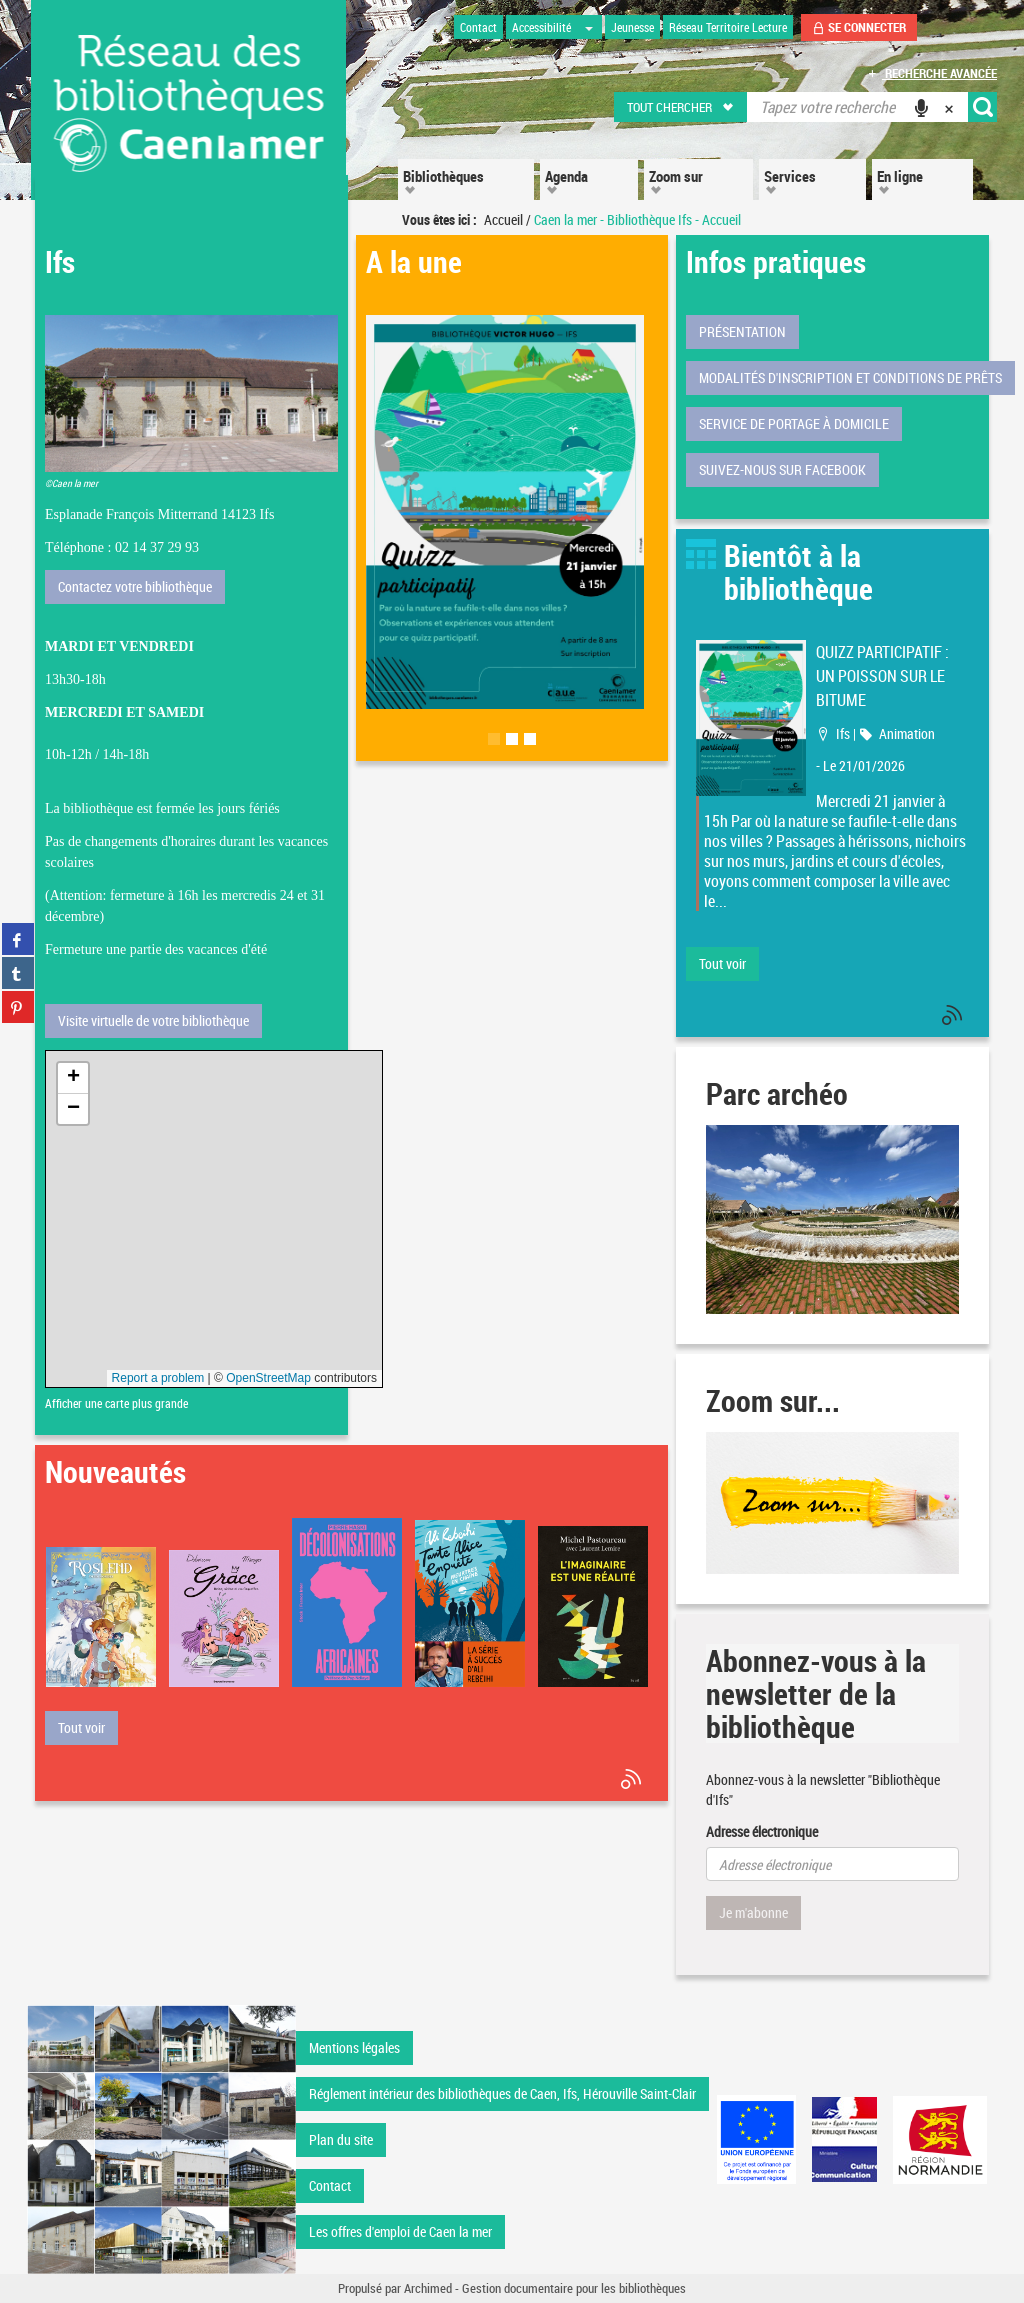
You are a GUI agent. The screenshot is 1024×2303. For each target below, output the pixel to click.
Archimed (428, 2288)
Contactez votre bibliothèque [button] (135, 586)
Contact (330, 2185)
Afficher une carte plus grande (116, 1403)
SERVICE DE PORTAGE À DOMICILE (794, 423)
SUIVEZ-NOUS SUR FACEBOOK (782, 469)
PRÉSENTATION (742, 331)
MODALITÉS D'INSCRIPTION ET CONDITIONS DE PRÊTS (850, 377)
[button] (681, 107)
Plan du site (341, 2139)
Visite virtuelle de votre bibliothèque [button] (153, 1020)
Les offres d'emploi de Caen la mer (400, 2231)
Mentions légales (354, 2047)
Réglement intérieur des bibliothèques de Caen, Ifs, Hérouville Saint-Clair (502, 2093)
